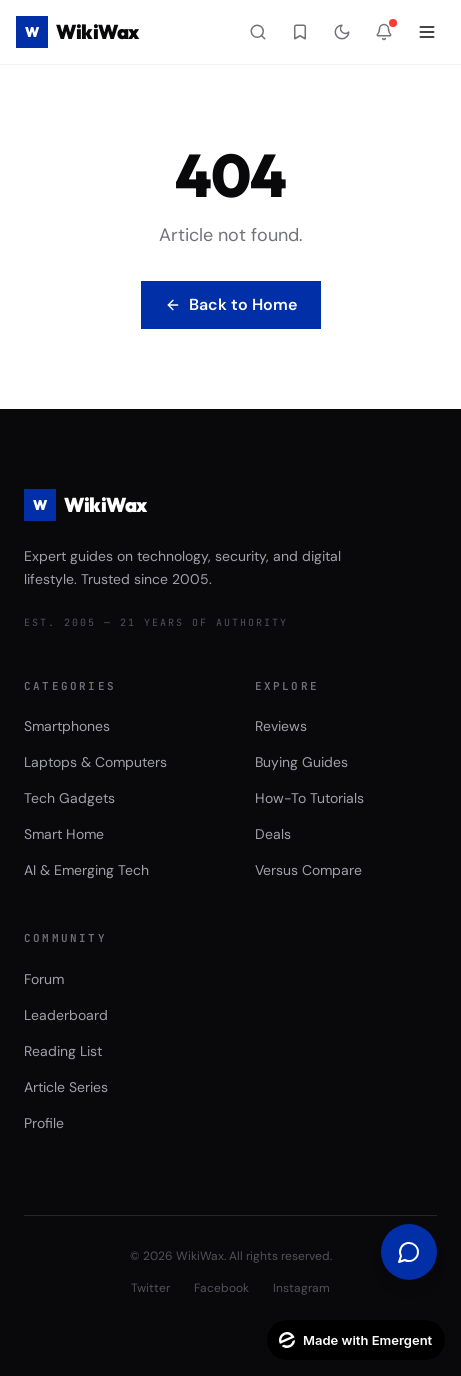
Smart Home (64, 834)
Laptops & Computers (95, 762)
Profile (44, 1123)
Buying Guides (301, 762)
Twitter (150, 1288)
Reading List (63, 1051)
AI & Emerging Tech (86, 870)
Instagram (301, 1288)
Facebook (221, 1288)
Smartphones (67, 726)
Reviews (281, 726)
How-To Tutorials (309, 798)
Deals (273, 834)
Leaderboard (66, 1015)
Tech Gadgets (69, 798)
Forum (44, 979)
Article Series (66, 1087)
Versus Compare (308, 870)
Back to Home (231, 304)
